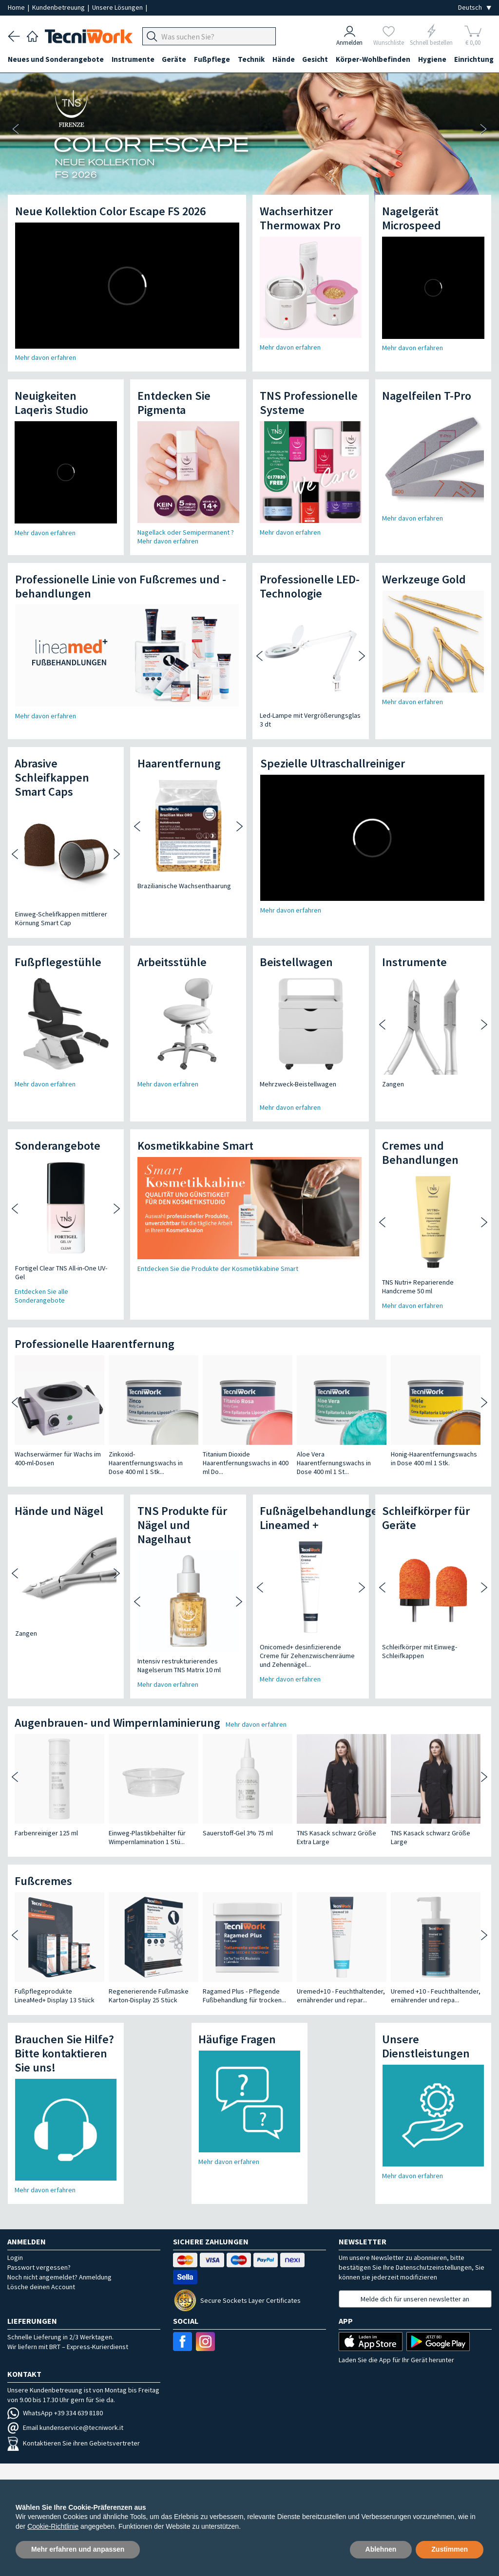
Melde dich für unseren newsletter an (415, 2299)
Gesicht (316, 59)
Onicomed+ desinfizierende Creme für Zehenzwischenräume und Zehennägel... (300, 1656)
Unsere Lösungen (118, 7)
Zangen (386, 1084)
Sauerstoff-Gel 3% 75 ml (238, 1833)
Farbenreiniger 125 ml (46, 1833)
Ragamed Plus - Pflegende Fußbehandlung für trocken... (244, 1995)
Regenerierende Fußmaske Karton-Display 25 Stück (149, 1995)
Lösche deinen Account (41, 2286)
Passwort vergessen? (39, 2267)
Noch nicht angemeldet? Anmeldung (59, 2277)
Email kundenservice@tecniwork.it (65, 2427)
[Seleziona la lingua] (474, 7)
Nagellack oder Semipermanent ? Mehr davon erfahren (185, 536)
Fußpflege (212, 59)
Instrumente (133, 59)
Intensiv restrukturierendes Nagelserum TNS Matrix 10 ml (171, 1665)
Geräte (174, 59)
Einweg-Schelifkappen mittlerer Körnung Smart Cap (54, 918)
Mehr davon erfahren (45, 357)
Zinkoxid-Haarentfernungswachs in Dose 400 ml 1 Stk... (146, 1463)
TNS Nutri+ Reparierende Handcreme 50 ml (411, 1286)
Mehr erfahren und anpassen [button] (77, 2549)
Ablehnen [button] (381, 2549)
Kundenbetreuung (59, 7)
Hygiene (433, 59)
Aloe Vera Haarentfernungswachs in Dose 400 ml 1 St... (334, 1463)
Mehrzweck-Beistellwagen (298, 1084)
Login (15, 2257)
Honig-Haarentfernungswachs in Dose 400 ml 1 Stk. (434, 1458)
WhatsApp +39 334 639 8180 (55, 2412)
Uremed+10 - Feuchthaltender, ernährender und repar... (341, 1995)
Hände (284, 59)
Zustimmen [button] (449, 2549)
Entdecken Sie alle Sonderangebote (41, 1296)
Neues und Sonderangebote (56, 59)
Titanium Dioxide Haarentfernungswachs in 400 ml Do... (245, 1463)
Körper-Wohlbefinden (374, 59)
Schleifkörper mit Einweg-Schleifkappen (412, 1651)
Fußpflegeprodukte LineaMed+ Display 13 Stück (55, 1995)
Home (17, 7)
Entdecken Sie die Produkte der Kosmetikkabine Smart (217, 1268)
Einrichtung (475, 59)
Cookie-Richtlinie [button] (52, 2526)
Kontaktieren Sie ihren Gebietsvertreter (73, 2443)
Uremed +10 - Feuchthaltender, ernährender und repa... (435, 1995)
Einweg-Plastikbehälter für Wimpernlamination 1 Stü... (147, 1837)
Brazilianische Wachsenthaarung (177, 885)
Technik (251, 59)
